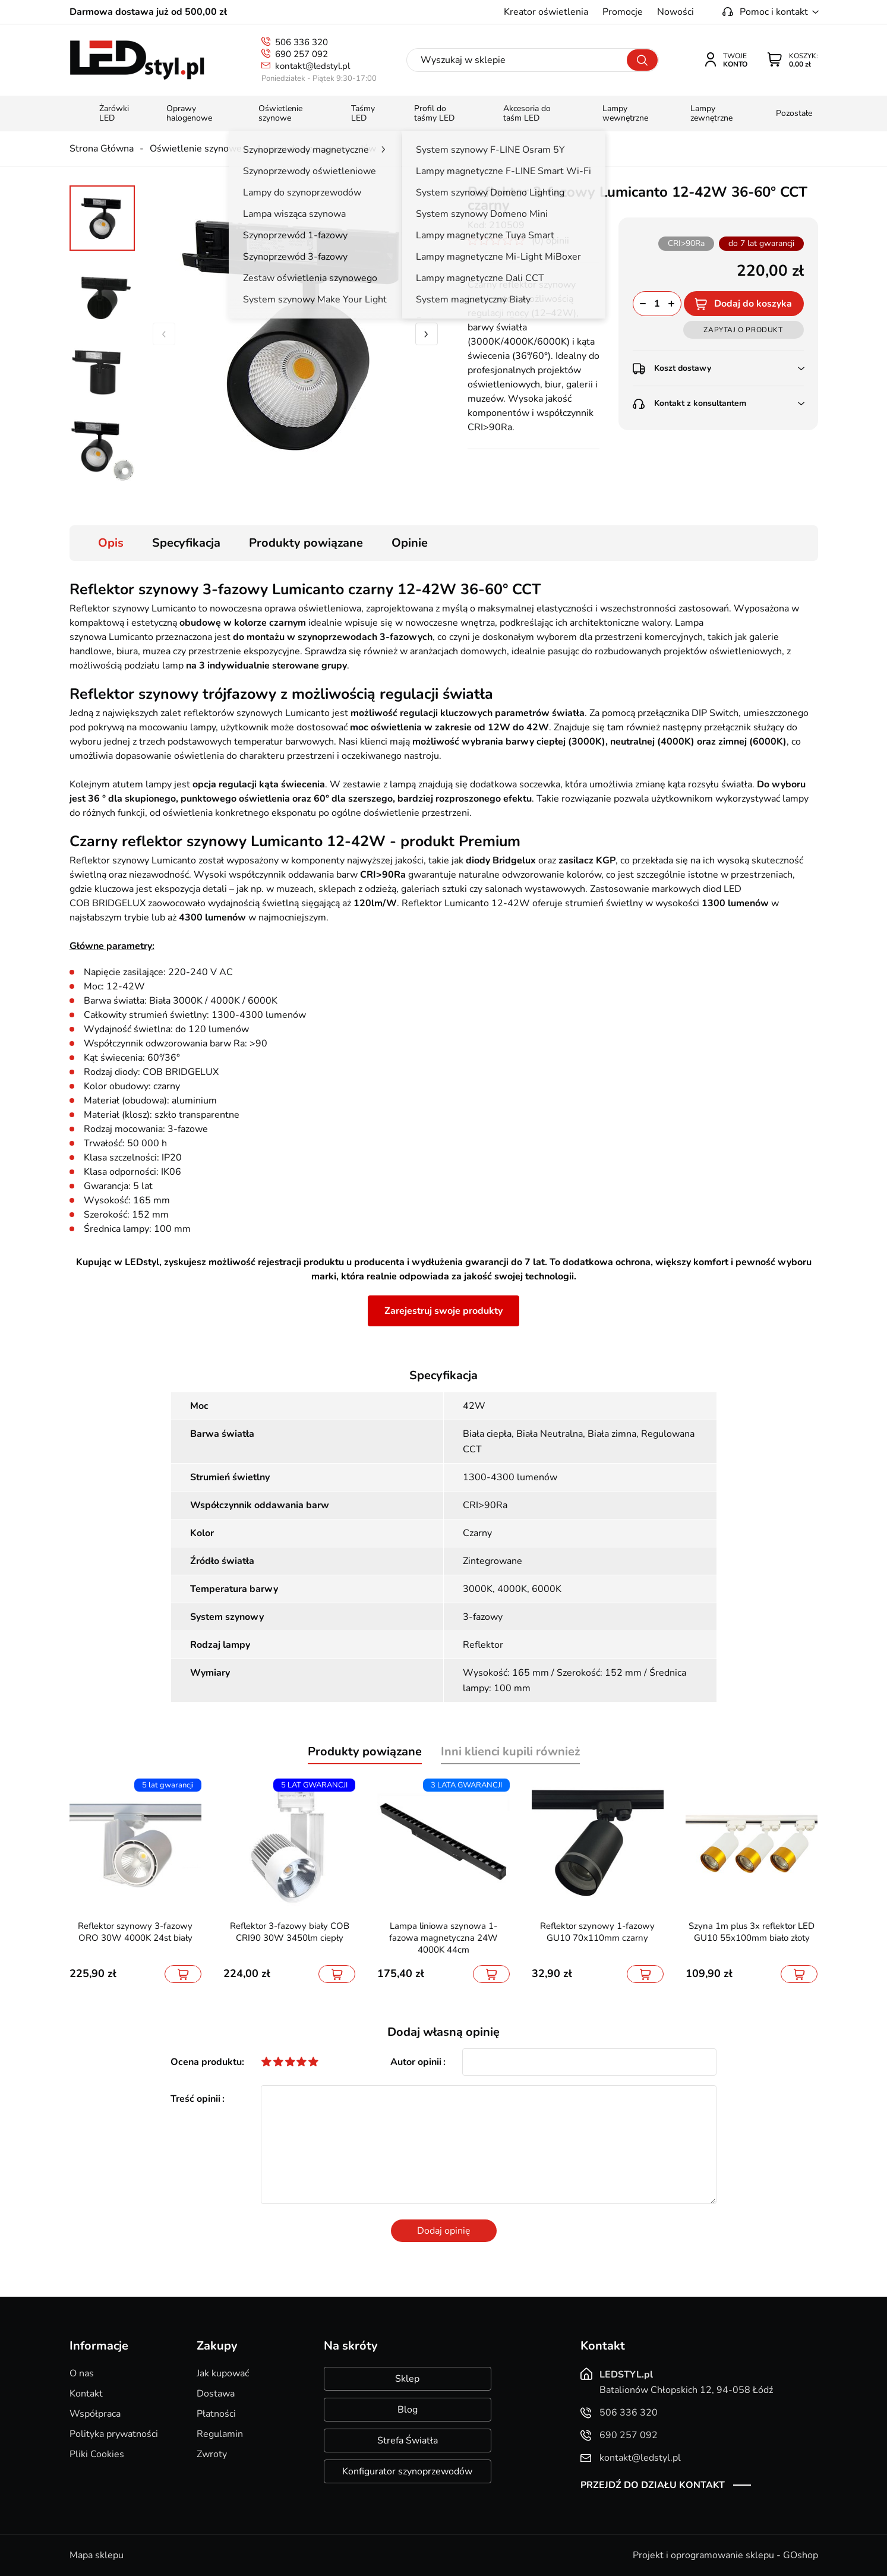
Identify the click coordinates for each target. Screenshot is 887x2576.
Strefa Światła (407, 2440)
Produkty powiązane (306, 543)
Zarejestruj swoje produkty (443, 1310)
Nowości (675, 11)
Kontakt (86, 2393)
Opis (111, 543)
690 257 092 (301, 54)
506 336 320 (301, 42)
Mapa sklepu (97, 2555)
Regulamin (220, 2434)
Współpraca (95, 2413)
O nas (82, 2373)
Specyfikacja (186, 543)
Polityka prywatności (114, 2434)
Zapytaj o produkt (742, 330)
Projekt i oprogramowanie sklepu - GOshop (725, 2555)
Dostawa (216, 2393)
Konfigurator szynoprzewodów (407, 2471)
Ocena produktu (206, 2062)
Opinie (410, 543)
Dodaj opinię (444, 2230)
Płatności (216, 2413)
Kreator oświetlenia (546, 11)
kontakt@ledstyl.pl (312, 66)
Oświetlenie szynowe (196, 148)
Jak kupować (223, 2373)
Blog (407, 2409)
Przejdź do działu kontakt (652, 2485)
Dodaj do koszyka (753, 303)
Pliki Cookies (97, 2454)
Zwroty (212, 2454)
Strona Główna (102, 148)
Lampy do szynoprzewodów (317, 148)
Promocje (622, 11)
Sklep (407, 2378)
